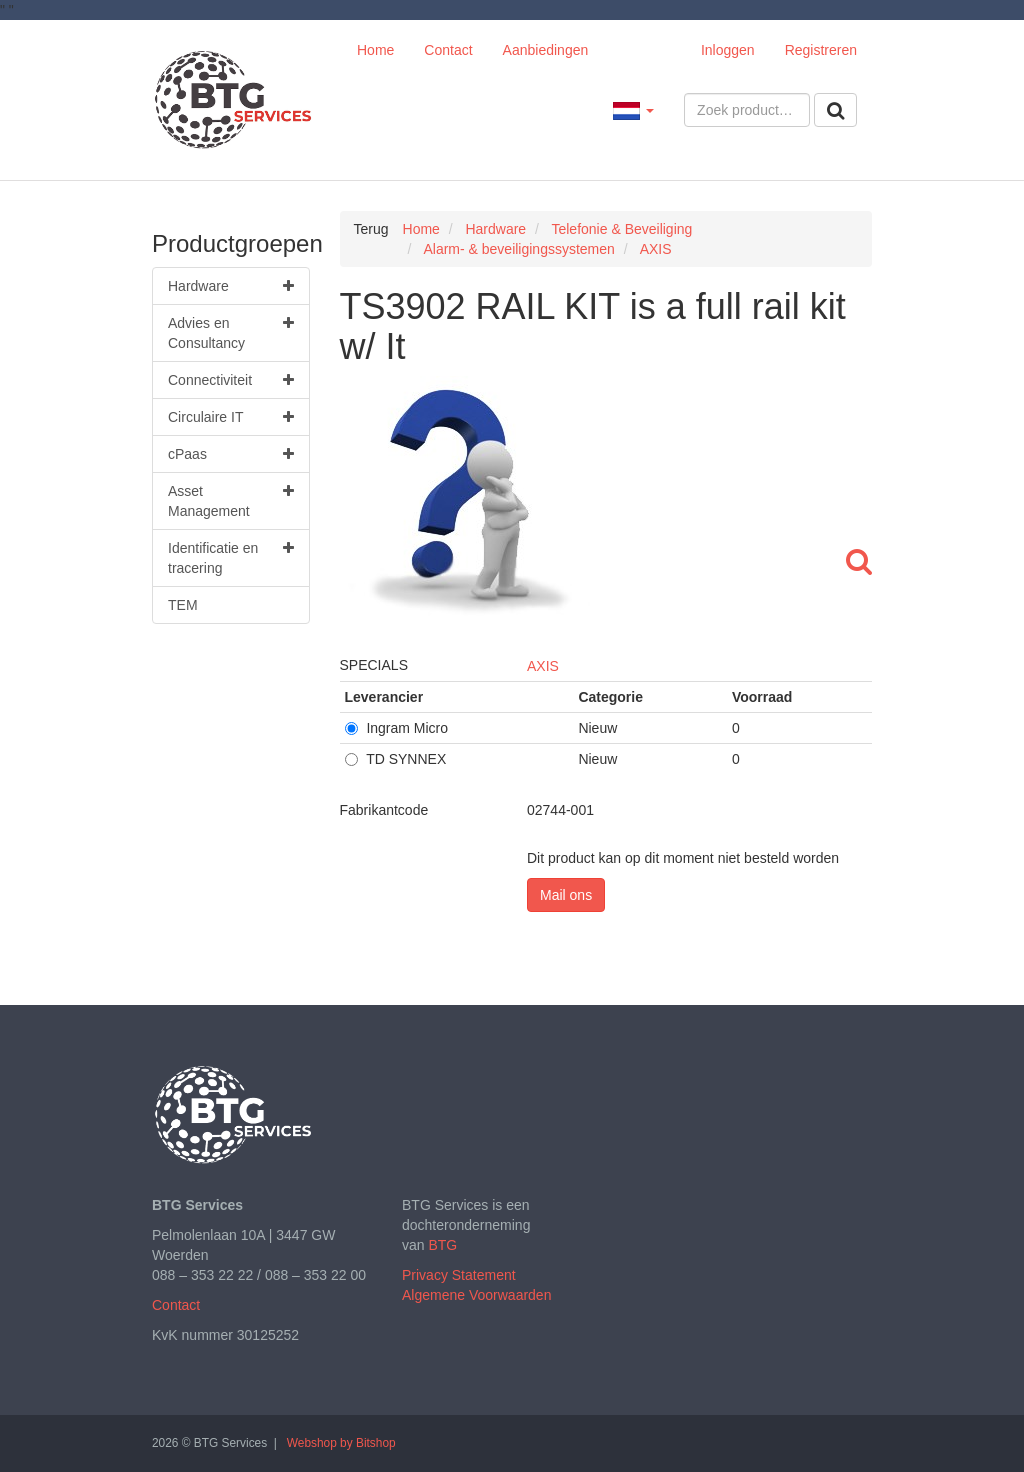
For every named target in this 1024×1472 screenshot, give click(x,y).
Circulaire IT (231, 417)
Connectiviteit (231, 380)
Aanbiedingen (546, 50)
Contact (448, 50)
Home (375, 50)
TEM (183, 605)
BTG (442, 1245)
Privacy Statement (459, 1275)
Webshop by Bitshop (341, 1443)
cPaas (231, 454)
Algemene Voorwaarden (476, 1295)
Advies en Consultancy (231, 332)
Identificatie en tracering (231, 557)
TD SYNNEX (396, 759)
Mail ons (566, 895)
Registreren (821, 50)
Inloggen (728, 50)
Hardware (231, 286)
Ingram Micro (397, 728)
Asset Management (231, 500)
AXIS (543, 666)
